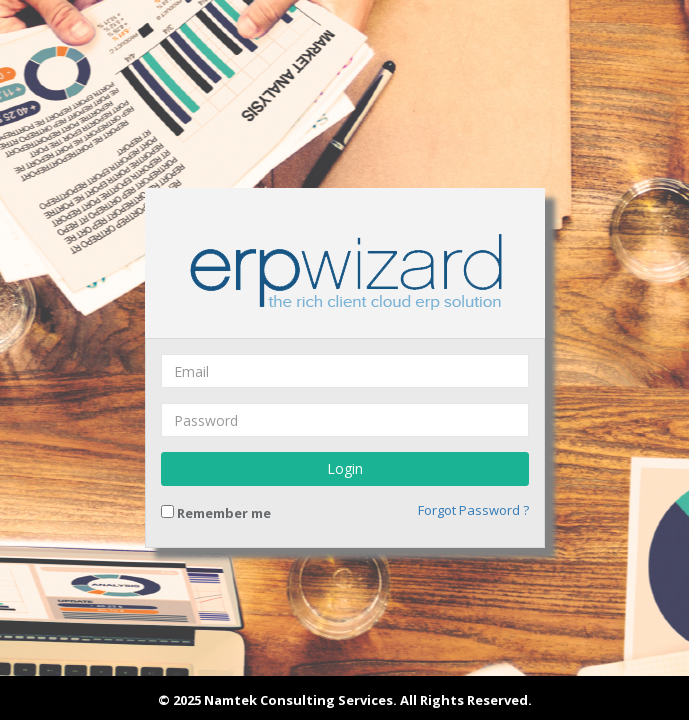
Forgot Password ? (473, 510)
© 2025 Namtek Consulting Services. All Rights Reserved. (345, 700)
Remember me (216, 513)
